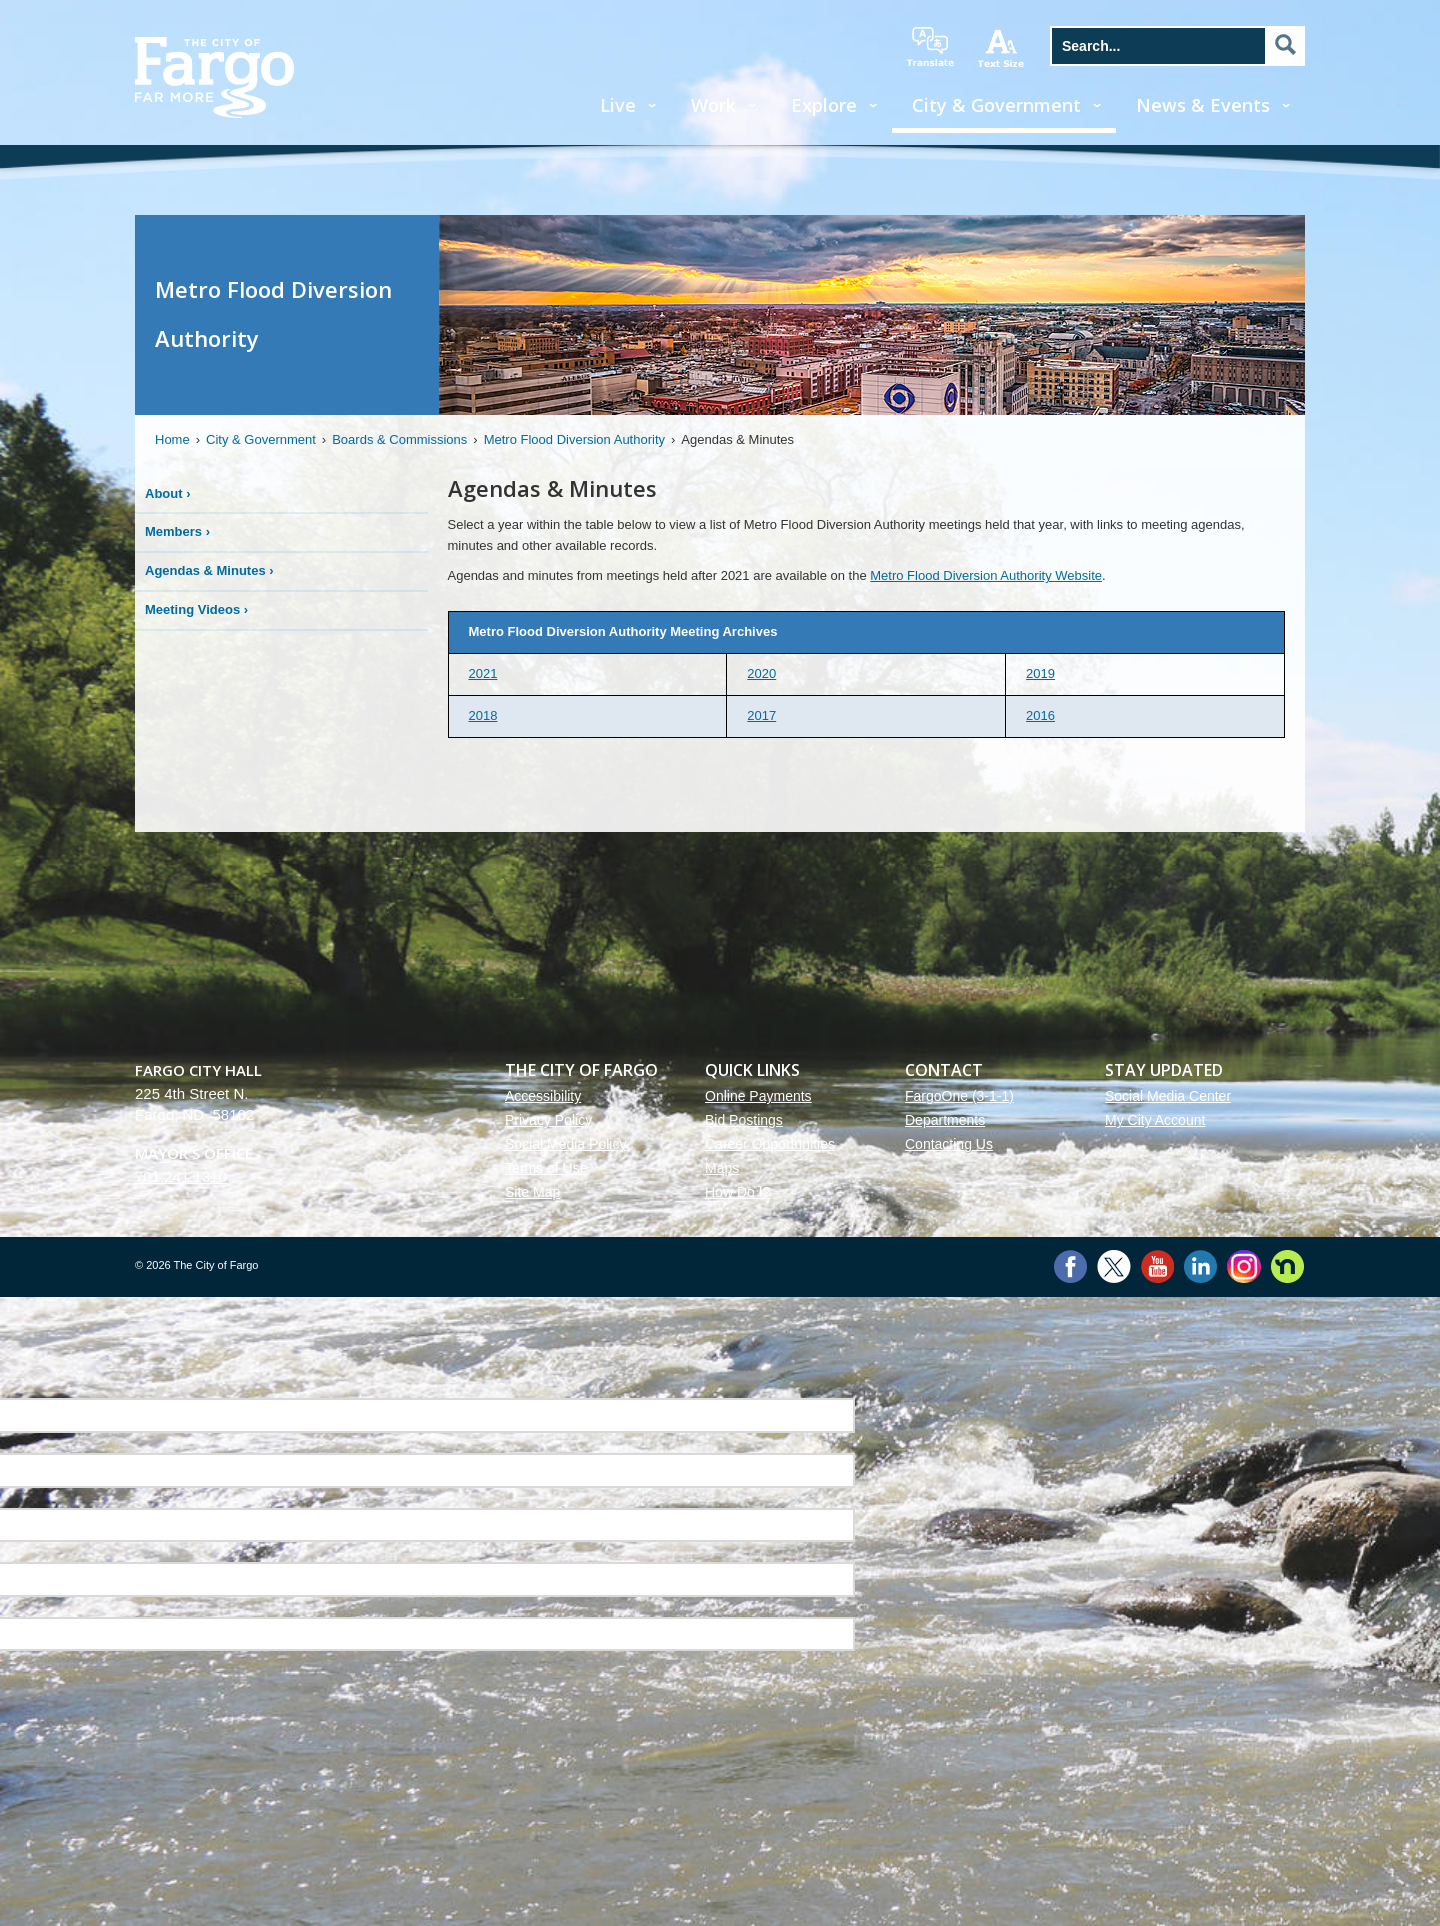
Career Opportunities (770, 1144)
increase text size (1002, 48)
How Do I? (737, 1192)
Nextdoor (1287, 1266)
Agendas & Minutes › (209, 570)
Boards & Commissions (399, 439)
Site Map (532, 1192)
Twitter (1114, 1266)
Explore (824, 105)
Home (172, 439)
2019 (1040, 673)
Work (713, 105)
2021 (483, 673)
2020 (761, 673)
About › (168, 493)
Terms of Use (546, 1168)
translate (930, 47)
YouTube (1157, 1266)
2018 (483, 715)
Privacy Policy (548, 1120)
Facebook (1070, 1266)
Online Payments (758, 1096)
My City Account (1155, 1120)
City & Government (996, 105)
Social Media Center (1168, 1096)
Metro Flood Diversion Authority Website (986, 575)
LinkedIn (1200, 1266)
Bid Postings (744, 1120)
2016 (1040, 715)
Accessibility (543, 1096)
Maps (722, 1168)
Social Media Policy (565, 1144)
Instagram (1243, 1266)
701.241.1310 (181, 1176)
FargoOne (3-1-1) (959, 1096)
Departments (945, 1120)
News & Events (1203, 105)
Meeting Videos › (196, 609)
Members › (177, 531)
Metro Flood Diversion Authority (574, 439)
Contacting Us (949, 1144)
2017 (761, 715)
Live (618, 105)
